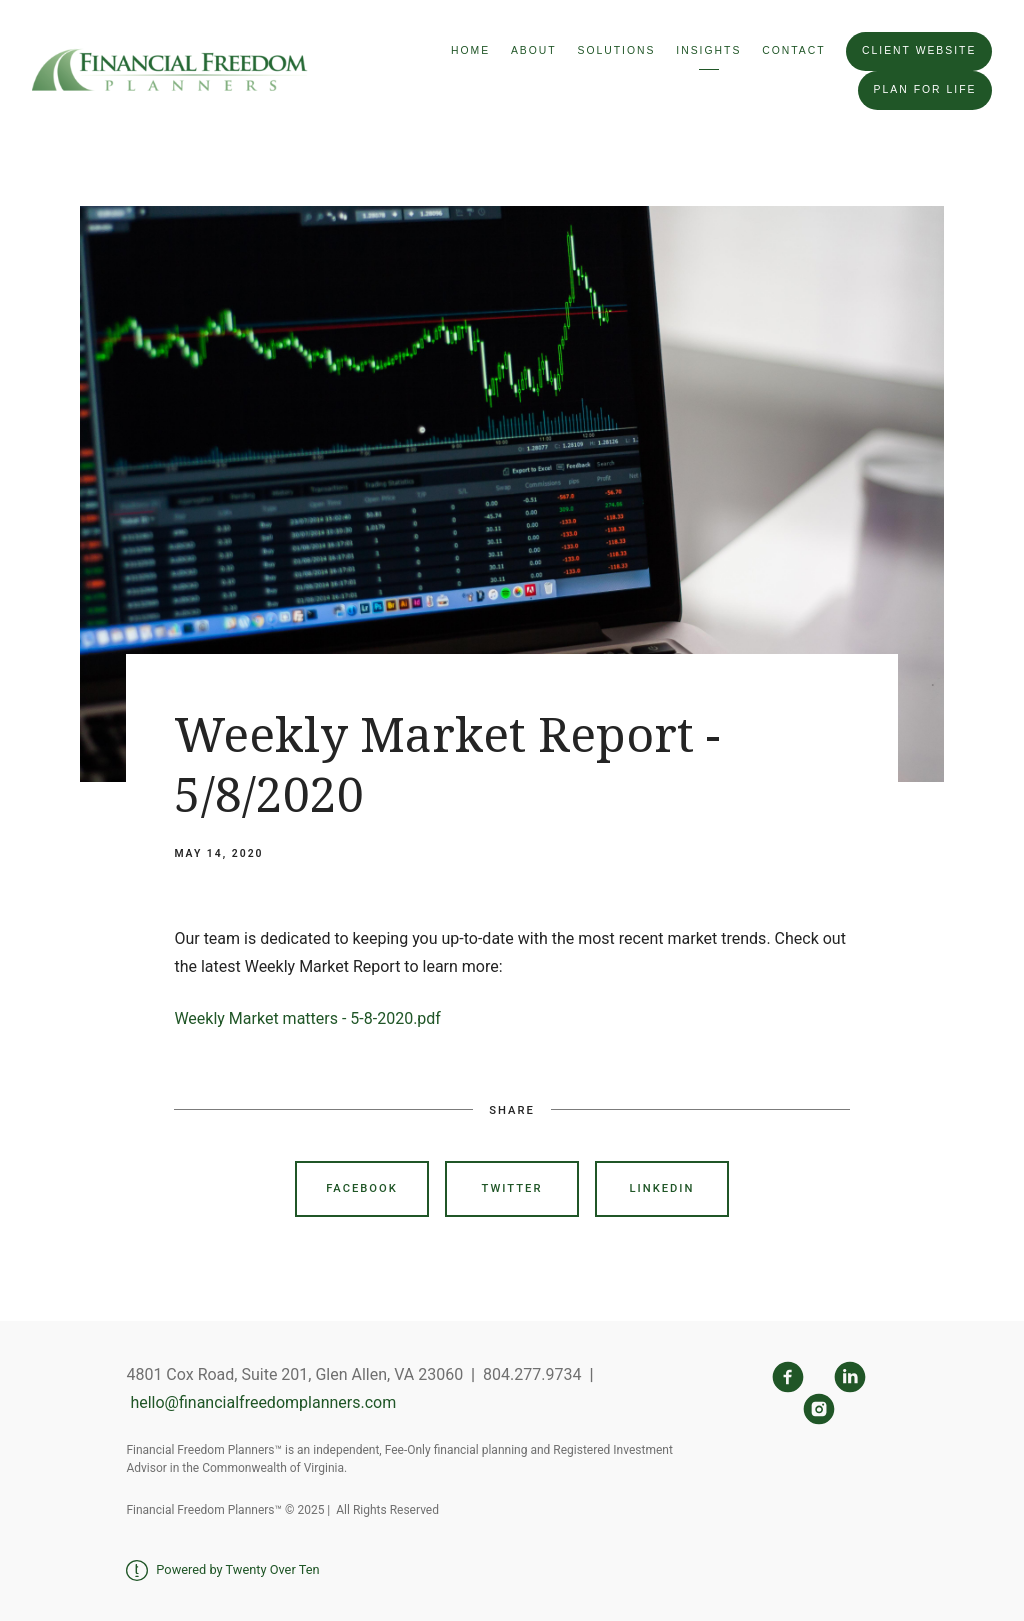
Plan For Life (925, 89)
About (534, 50)
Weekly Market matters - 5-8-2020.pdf (307, 1018)
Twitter (512, 1188)
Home (470, 50)
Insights (708, 50)
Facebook (362, 1188)
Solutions (616, 50)
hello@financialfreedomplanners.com (261, 1402)
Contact (793, 50)
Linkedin (662, 1188)
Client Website (919, 50)
